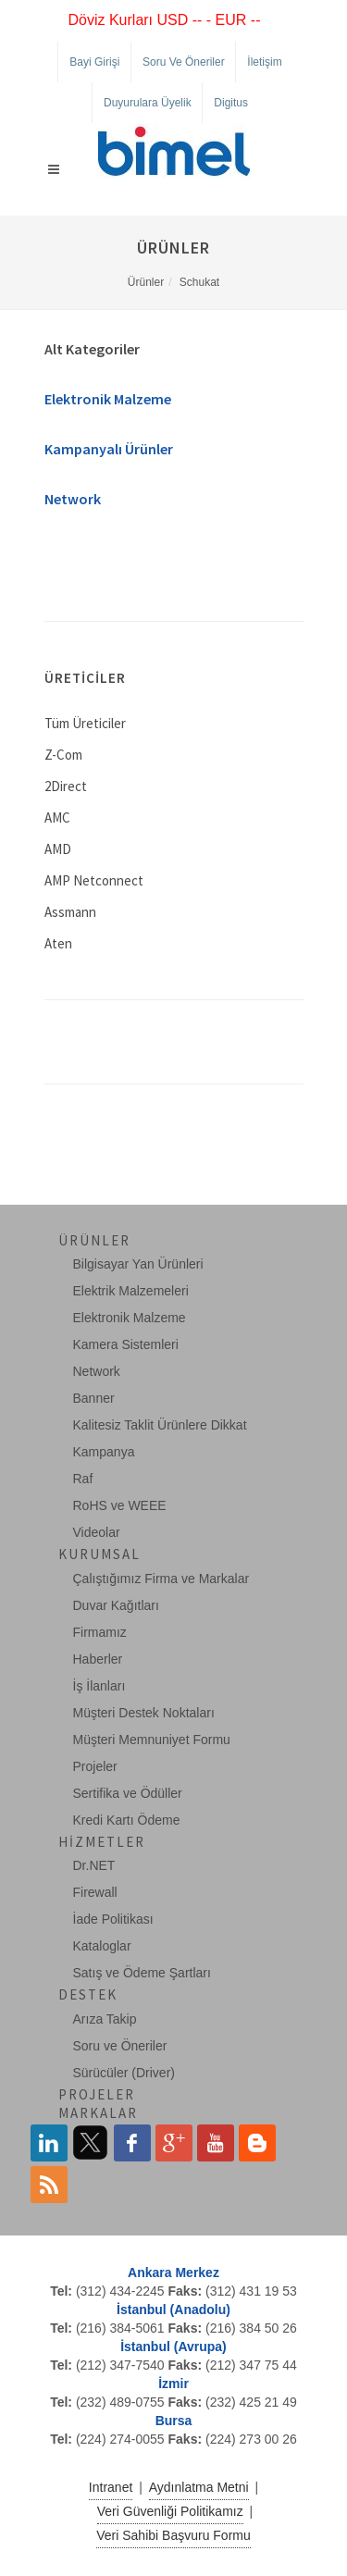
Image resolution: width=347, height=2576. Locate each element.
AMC (57, 817)
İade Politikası (113, 1919)
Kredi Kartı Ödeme (126, 1820)
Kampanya (104, 1451)
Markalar (98, 2113)
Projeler (95, 1766)
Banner (94, 1398)
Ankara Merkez (173, 2272)
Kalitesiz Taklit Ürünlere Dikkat (160, 1425)
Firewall (95, 1892)
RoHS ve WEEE (120, 1505)
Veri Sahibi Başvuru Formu (173, 2535)
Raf (83, 1478)
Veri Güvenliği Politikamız (170, 2511)
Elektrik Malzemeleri (131, 1290)
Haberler (98, 1659)
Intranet (110, 2487)
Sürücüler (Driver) (124, 2072)
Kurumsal (99, 1554)
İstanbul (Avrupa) (173, 2346)
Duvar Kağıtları (116, 1605)
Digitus (231, 102)
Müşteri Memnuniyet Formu (151, 1739)
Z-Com (63, 754)
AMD (57, 849)
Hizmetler (101, 1842)
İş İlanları (99, 1685)
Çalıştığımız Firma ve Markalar (161, 1578)
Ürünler (146, 282)
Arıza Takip (105, 2019)
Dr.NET (94, 1865)
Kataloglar (102, 1945)
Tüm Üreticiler (85, 723)
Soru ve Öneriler (184, 62)
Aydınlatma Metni (199, 2487)
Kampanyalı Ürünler (108, 449)
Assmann (70, 912)
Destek (88, 1994)
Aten (58, 943)
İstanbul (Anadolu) (173, 2309)
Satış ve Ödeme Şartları (142, 1972)
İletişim (264, 62)
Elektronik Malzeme (107, 399)
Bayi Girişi (94, 62)
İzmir (173, 2383)
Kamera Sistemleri (126, 1344)
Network (72, 498)
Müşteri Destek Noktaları (144, 1712)
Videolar (96, 1532)
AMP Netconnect (93, 880)
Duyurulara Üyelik (148, 102)
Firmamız (100, 1632)
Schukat (199, 282)
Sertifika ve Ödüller (127, 1793)
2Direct (65, 786)
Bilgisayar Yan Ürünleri (138, 1264)
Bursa (173, 2420)
